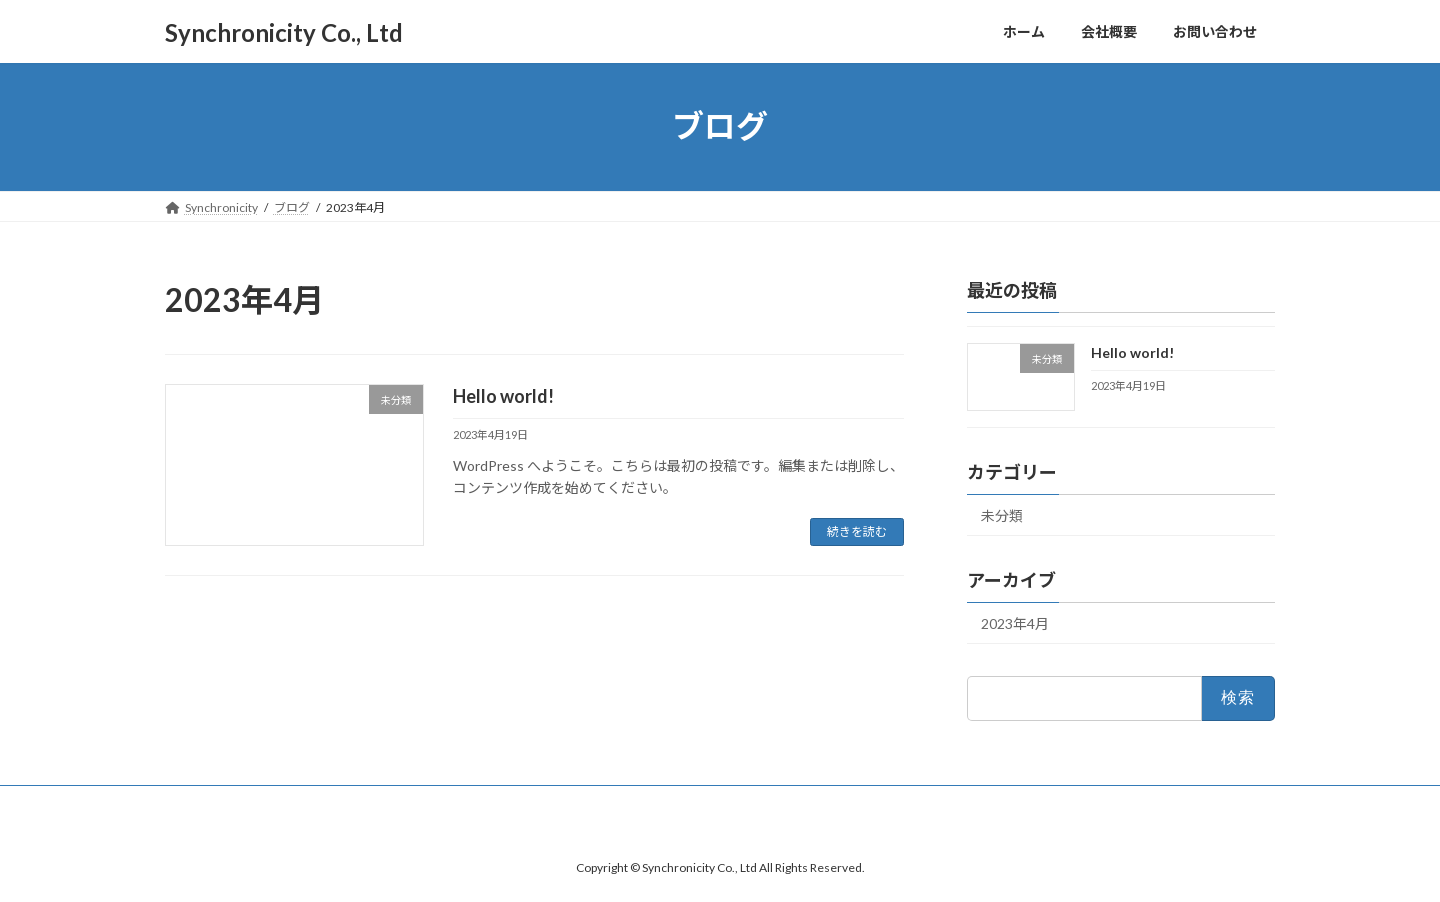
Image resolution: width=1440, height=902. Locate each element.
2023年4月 (1015, 623)
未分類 (1002, 515)
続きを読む (857, 531)
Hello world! (503, 396)
